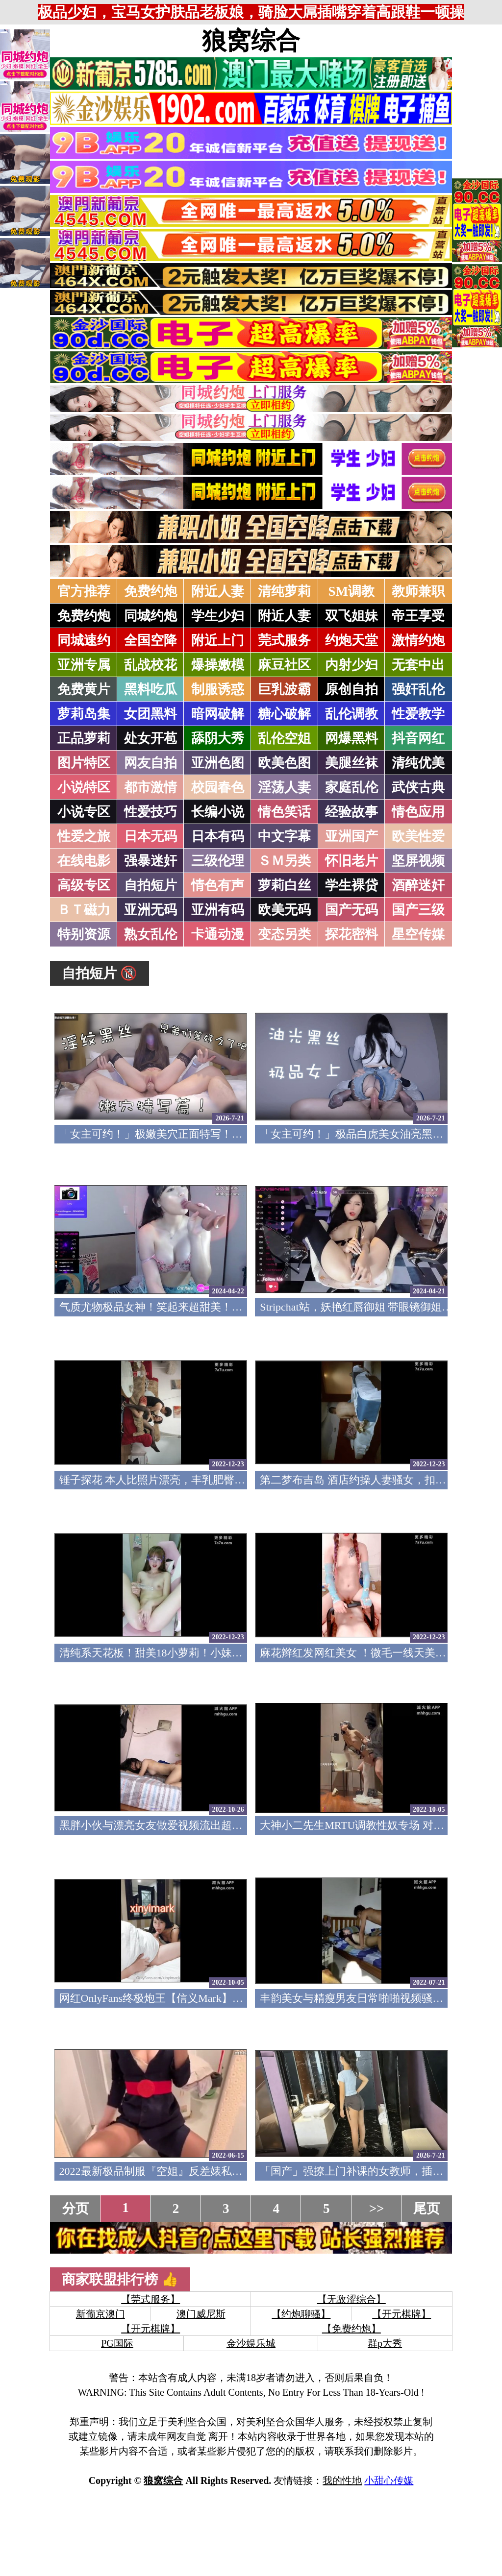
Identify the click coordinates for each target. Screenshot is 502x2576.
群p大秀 (385, 2343)
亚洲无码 (150, 909)
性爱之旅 (83, 836)
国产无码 (351, 909)
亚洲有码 (217, 909)
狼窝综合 (251, 40)
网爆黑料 (351, 738)
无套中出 (418, 664)
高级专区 (83, 885)
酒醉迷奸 (418, 885)
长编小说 (217, 811)
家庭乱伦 (351, 787)
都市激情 (150, 787)
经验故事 (351, 811)
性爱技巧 (150, 811)
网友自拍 (150, 762)
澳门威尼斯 (201, 2314)
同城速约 (83, 640)
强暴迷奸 (150, 860)
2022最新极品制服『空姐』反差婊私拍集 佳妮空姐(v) (185, 2171)
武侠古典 (418, 787)
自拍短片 (150, 885)
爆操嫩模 (217, 664)
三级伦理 (217, 860)
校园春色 (217, 787)
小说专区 (83, 811)
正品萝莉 (83, 738)
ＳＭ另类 (284, 860)
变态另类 (284, 934)
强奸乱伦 (418, 689)
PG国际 (117, 2343)
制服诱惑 (217, 689)
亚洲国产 (351, 836)
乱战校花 (150, 664)
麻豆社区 (284, 664)
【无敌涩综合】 (351, 2299)
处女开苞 (150, 738)
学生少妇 (217, 615)
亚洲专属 (83, 664)
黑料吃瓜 (150, 689)
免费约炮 (150, 591)
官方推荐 (83, 591)
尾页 (426, 2208)
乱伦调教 (351, 713)
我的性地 (342, 2480)
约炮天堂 (351, 640)
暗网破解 (217, 713)
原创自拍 (351, 689)
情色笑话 (284, 811)
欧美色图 (284, 762)
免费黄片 (83, 689)
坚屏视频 (418, 860)
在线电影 (83, 860)
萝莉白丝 (284, 885)
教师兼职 (418, 591)
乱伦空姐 (284, 738)
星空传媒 (418, 934)
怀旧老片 (351, 860)
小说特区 (83, 787)
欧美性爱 (418, 836)
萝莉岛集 (83, 713)
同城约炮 (150, 615)
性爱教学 (418, 713)
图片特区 (83, 762)
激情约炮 (418, 640)
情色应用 (418, 811)
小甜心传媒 (388, 2480)
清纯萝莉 (284, 591)
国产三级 (418, 909)
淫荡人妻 (284, 787)
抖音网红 (418, 738)
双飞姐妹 (351, 615)
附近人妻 (217, 591)
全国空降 (150, 640)
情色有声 (217, 885)
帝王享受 (418, 615)
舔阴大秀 (217, 738)
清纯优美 (418, 762)
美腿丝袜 (351, 762)
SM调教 (351, 591)
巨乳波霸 (284, 689)
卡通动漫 (217, 934)
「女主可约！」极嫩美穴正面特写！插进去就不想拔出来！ (199, 1134)
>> (376, 2208)
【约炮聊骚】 (301, 2314)
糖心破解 (284, 713)
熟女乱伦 (150, 934)
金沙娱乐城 (251, 2343)
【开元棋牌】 (401, 2314)
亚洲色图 (217, 762)
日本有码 (217, 836)
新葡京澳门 (100, 2314)
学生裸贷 (351, 885)
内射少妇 (351, 664)
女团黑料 (150, 713)
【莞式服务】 (150, 2299)
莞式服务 (284, 640)
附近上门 (217, 640)
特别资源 (83, 934)
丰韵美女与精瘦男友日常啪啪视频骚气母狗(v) (368, 1998)
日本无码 (150, 836)
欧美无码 (284, 909)
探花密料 (351, 934)
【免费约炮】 (351, 2328)
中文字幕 (284, 836)
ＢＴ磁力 (83, 909)
